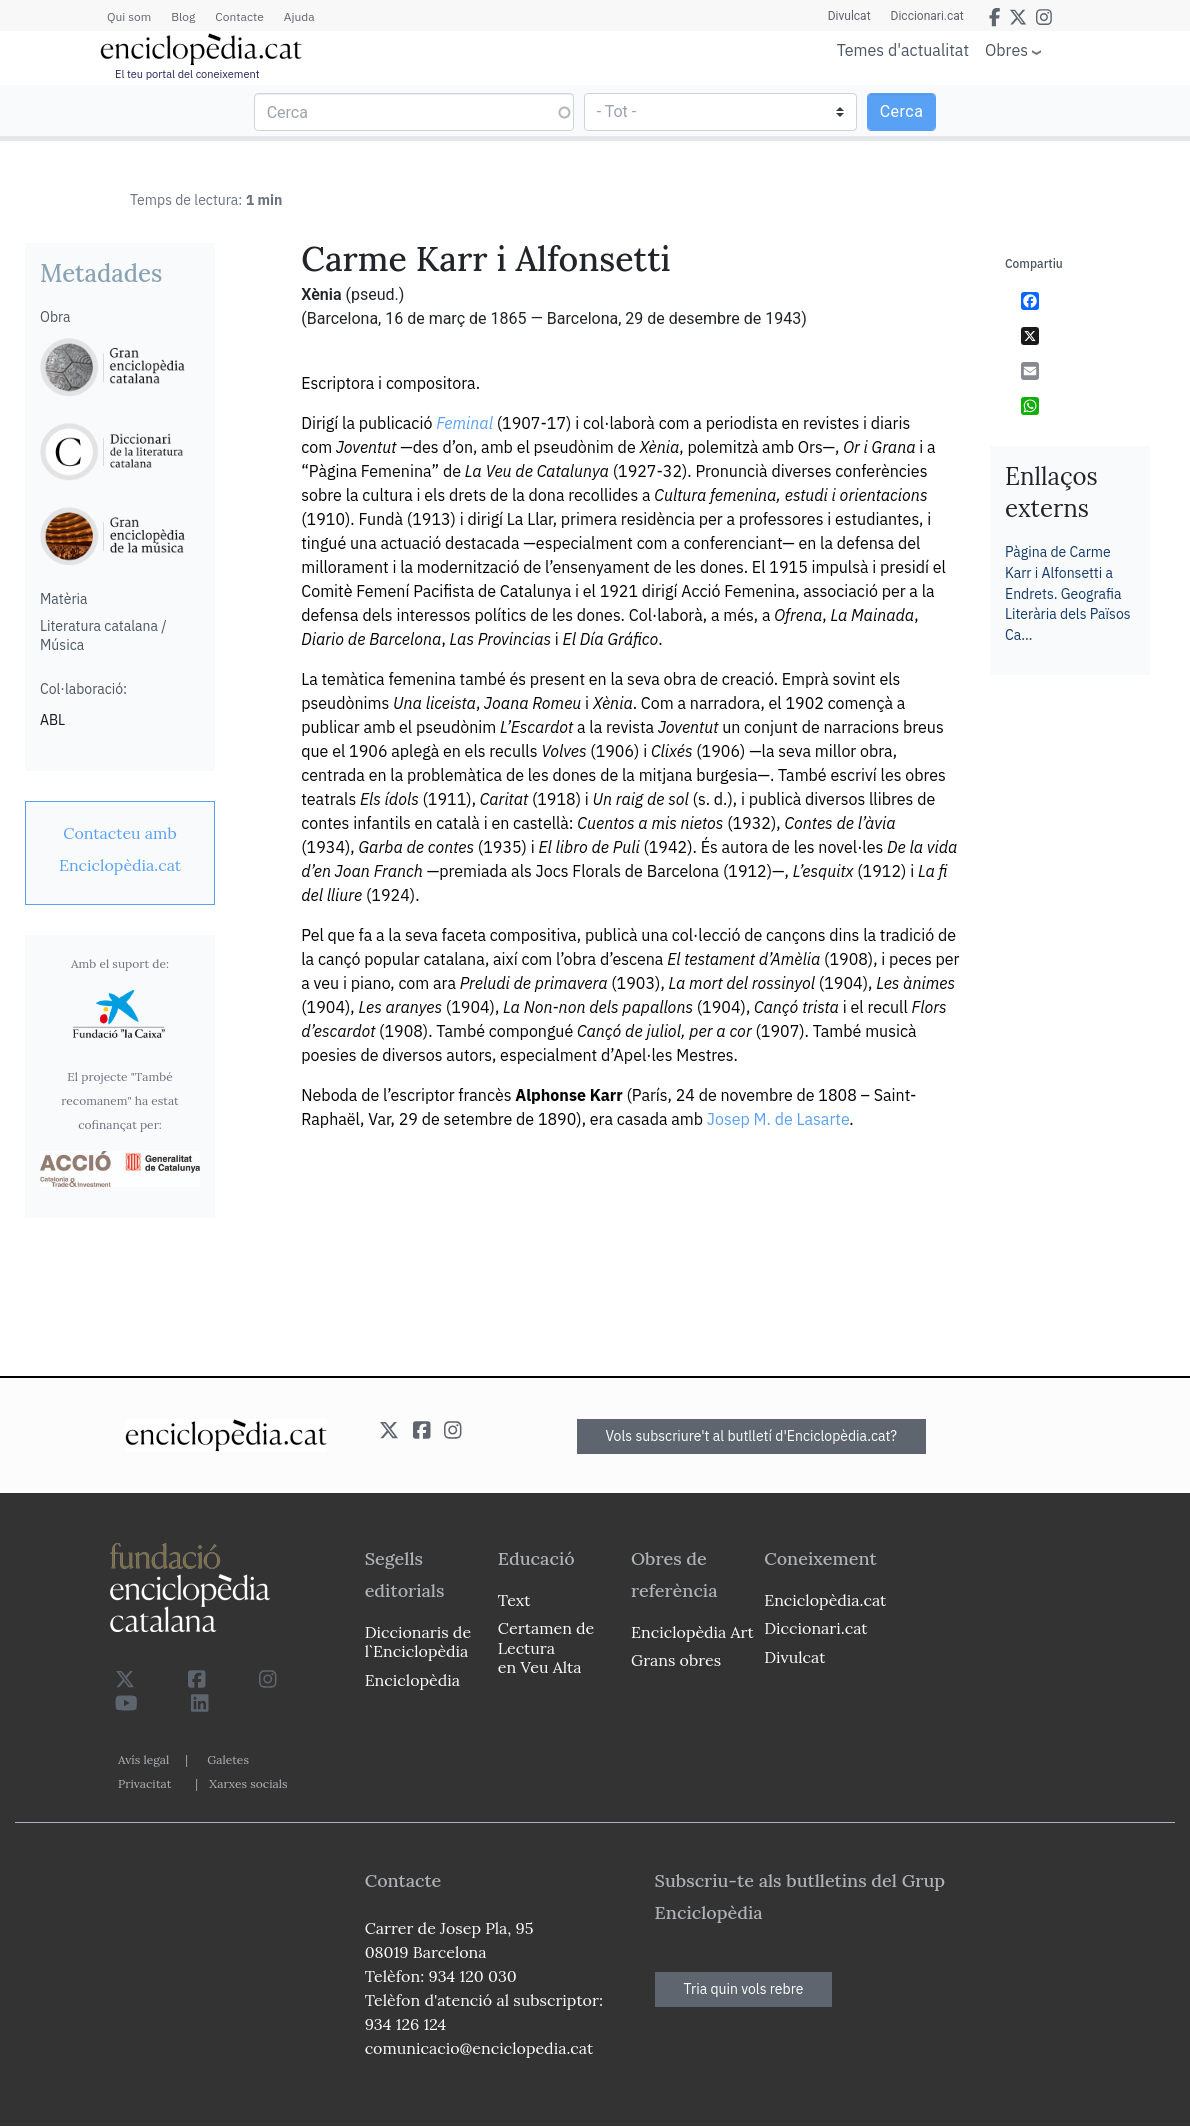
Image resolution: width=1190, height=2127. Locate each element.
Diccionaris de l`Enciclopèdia (418, 1641)
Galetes (228, 1759)
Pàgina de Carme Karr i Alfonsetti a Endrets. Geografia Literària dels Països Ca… (1068, 593)
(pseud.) (374, 294)
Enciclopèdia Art (692, 1632)
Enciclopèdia (412, 1680)
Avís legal (143, 1759)
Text (514, 1600)
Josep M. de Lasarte (778, 1119)
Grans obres (676, 1660)
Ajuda (299, 16)
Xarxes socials (248, 1783)
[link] (120, 849)
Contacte (239, 16)
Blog (183, 16)
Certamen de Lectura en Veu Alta (546, 1647)
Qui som (129, 16)
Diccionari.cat (927, 16)
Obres (1006, 49)
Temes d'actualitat (903, 50)
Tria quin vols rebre (744, 1989)
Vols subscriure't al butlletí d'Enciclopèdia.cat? (752, 1436)
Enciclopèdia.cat (825, 1600)
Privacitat (144, 1783)
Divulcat (849, 16)
